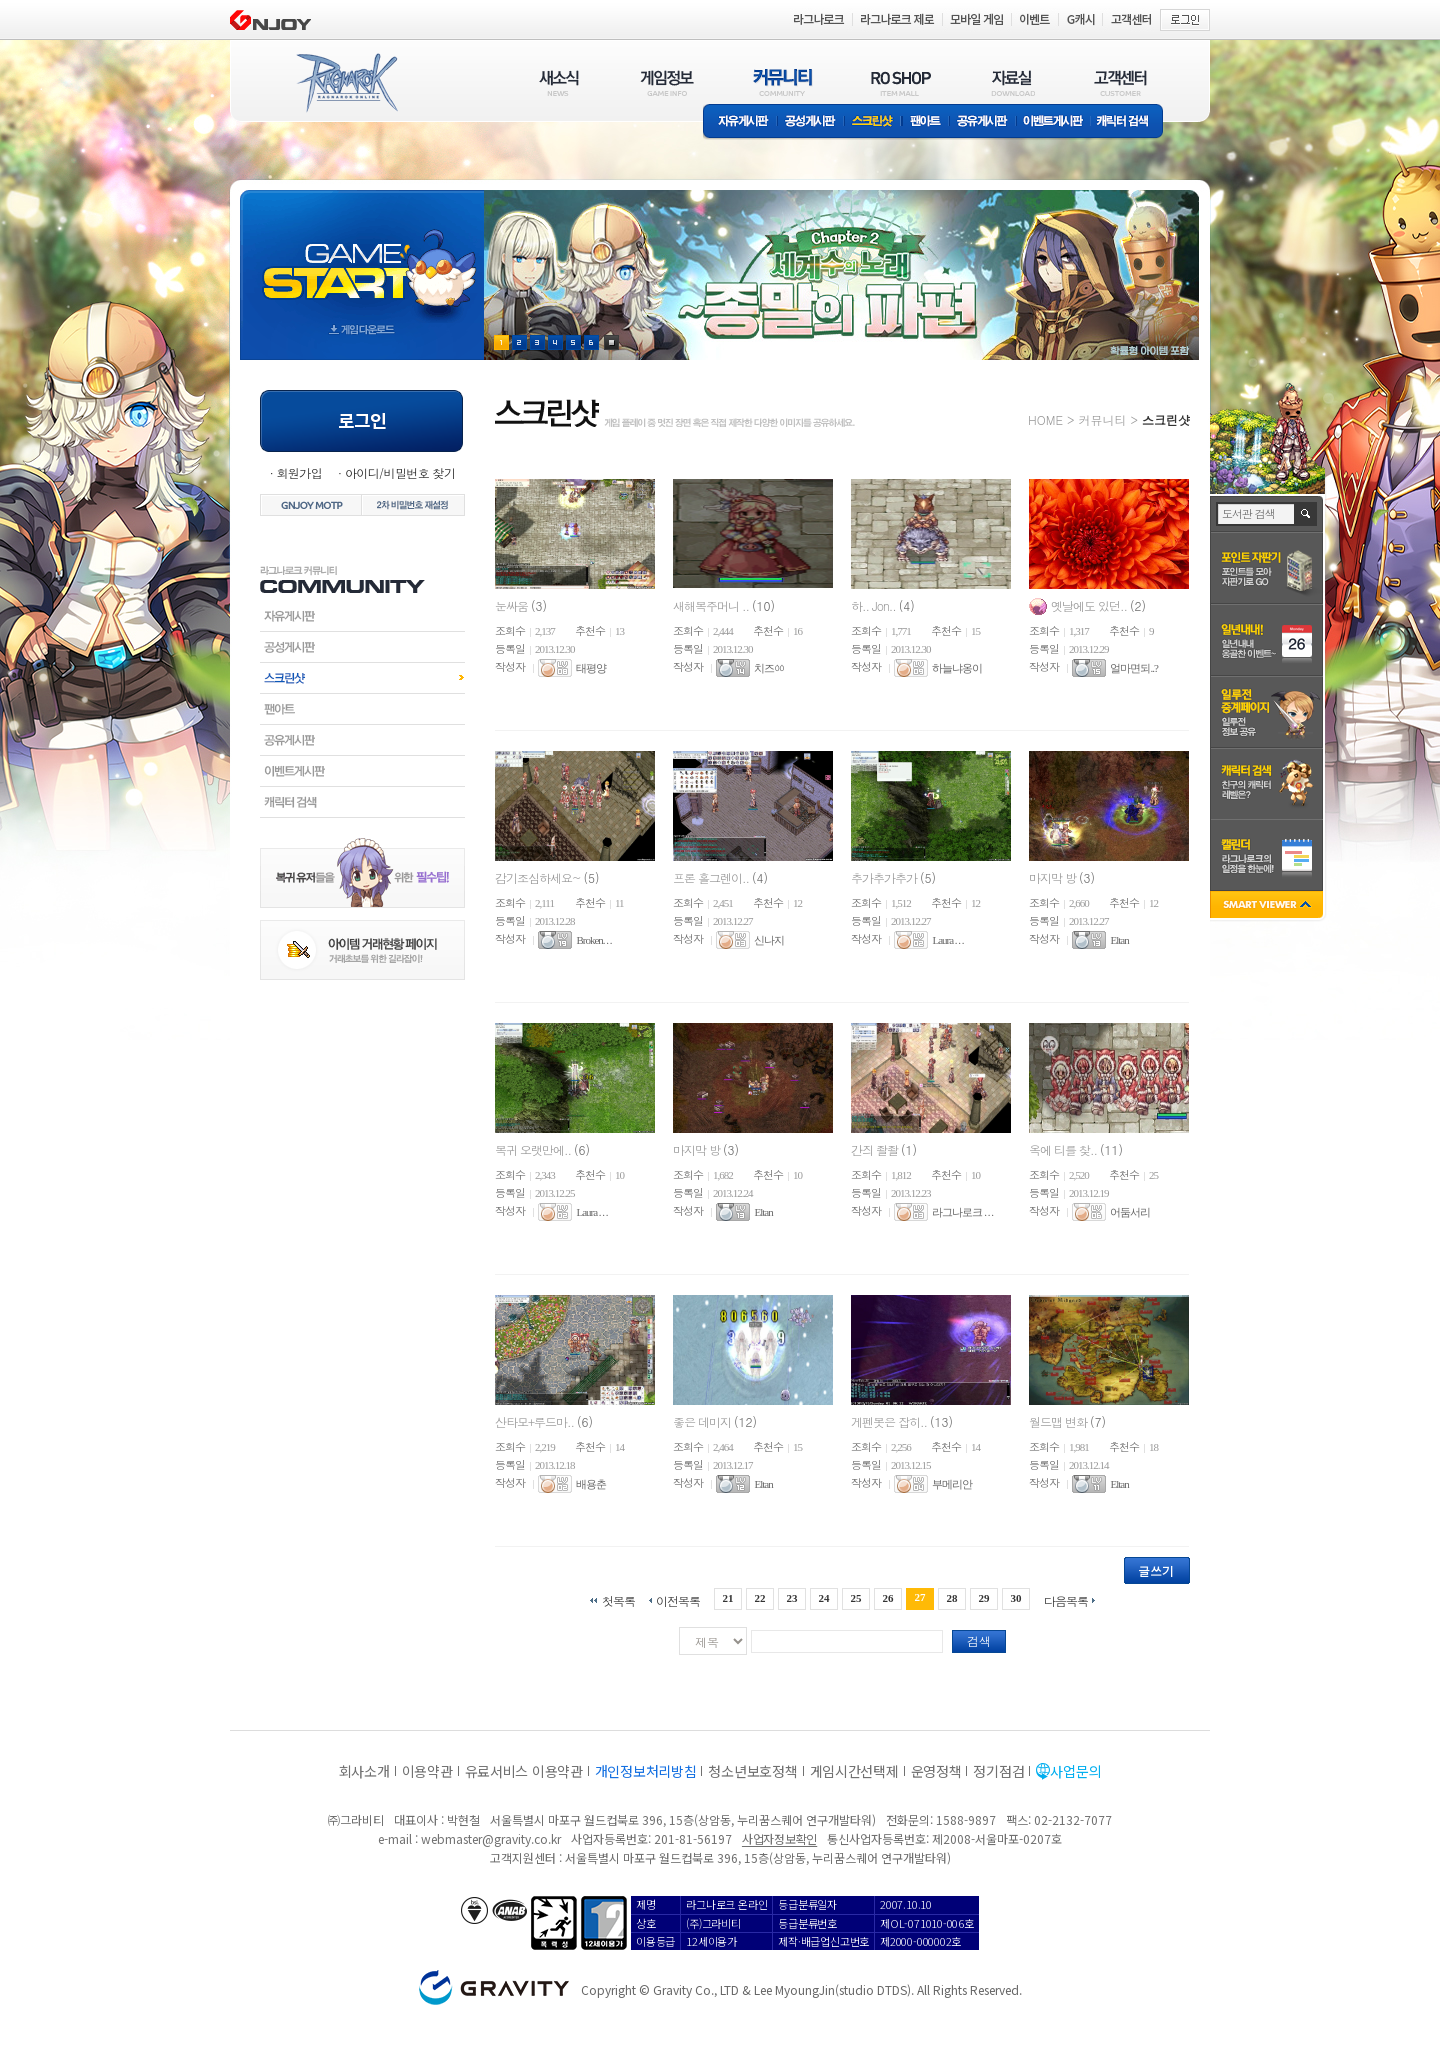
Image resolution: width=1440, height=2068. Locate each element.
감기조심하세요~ (539, 877)
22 (759, 1598)
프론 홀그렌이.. (712, 877)
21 (727, 1598)
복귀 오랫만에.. (534, 1149)
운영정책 (936, 1771)
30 (1016, 1598)
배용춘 (591, 1484)
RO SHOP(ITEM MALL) (901, 82)
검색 (979, 1640)
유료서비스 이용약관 (524, 1771)
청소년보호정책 (752, 1771)
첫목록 (618, 1599)
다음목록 (1066, 1599)
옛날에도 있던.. (1090, 605)
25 (856, 1598)
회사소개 (364, 1771)
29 (984, 1598)
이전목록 (678, 1599)
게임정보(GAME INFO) (667, 82)
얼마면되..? (1133, 668)
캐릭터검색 (362, 802)
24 (823, 1598)
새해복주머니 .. (712, 605)
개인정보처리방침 (646, 1771)
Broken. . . (593, 940)
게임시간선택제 (854, 1771)
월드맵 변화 (1059, 1421)
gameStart (362, 256)
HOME (1045, 419)
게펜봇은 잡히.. (890, 1421)
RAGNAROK (346, 83)
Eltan (1119, 940)
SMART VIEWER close (1268, 906)
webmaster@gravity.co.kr (491, 1838)
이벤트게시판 (1053, 122)
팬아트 (925, 122)
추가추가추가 (885, 877)
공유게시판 (982, 122)
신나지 (769, 940)
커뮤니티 (1102, 419)
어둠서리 (1130, 1212)
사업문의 (1075, 1771)
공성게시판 (811, 122)
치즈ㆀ (769, 668)
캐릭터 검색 (1129, 122)
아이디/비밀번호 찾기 (400, 472)
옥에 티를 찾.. (1064, 1149)
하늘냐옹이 (957, 668)
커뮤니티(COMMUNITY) (783, 82)
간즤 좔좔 (876, 1149)
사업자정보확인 (779, 1838)
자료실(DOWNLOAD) (1012, 82)
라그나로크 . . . (962, 1212)
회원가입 (299, 472)
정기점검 (998, 1771)
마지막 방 (1054, 877)
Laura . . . (947, 940)
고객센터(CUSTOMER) (1120, 82)
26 (888, 1598)
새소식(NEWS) (559, 82)
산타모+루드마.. (536, 1421)
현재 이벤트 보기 (611, 342)
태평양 (591, 668)
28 (952, 1598)
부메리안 (952, 1484)
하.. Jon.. (875, 605)
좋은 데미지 (703, 1421)
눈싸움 (513, 605)
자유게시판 (740, 122)
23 (791, 1598)
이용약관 (427, 1771)
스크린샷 (873, 122)
